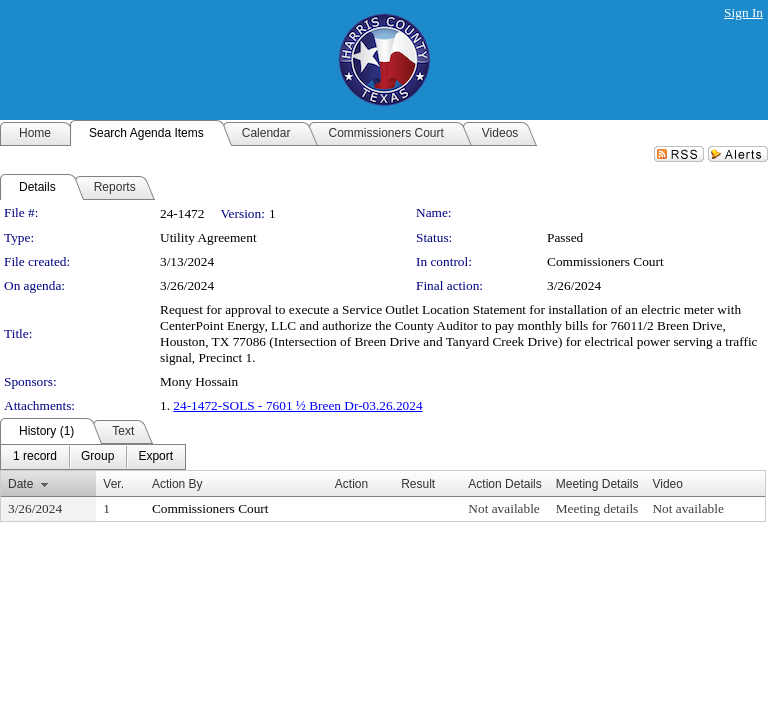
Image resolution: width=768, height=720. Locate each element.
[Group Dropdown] (97, 457)
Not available (503, 508)
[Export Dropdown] (155, 457)
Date (20, 484)
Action (351, 484)
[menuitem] (35, 457)
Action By (177, 484)
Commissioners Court (605, 261)
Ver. (113, 484)
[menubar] (93, 457)
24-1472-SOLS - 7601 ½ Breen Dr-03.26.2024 (297, 405)
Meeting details (597, 508)
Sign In (743, 12)
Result (418, 484)
